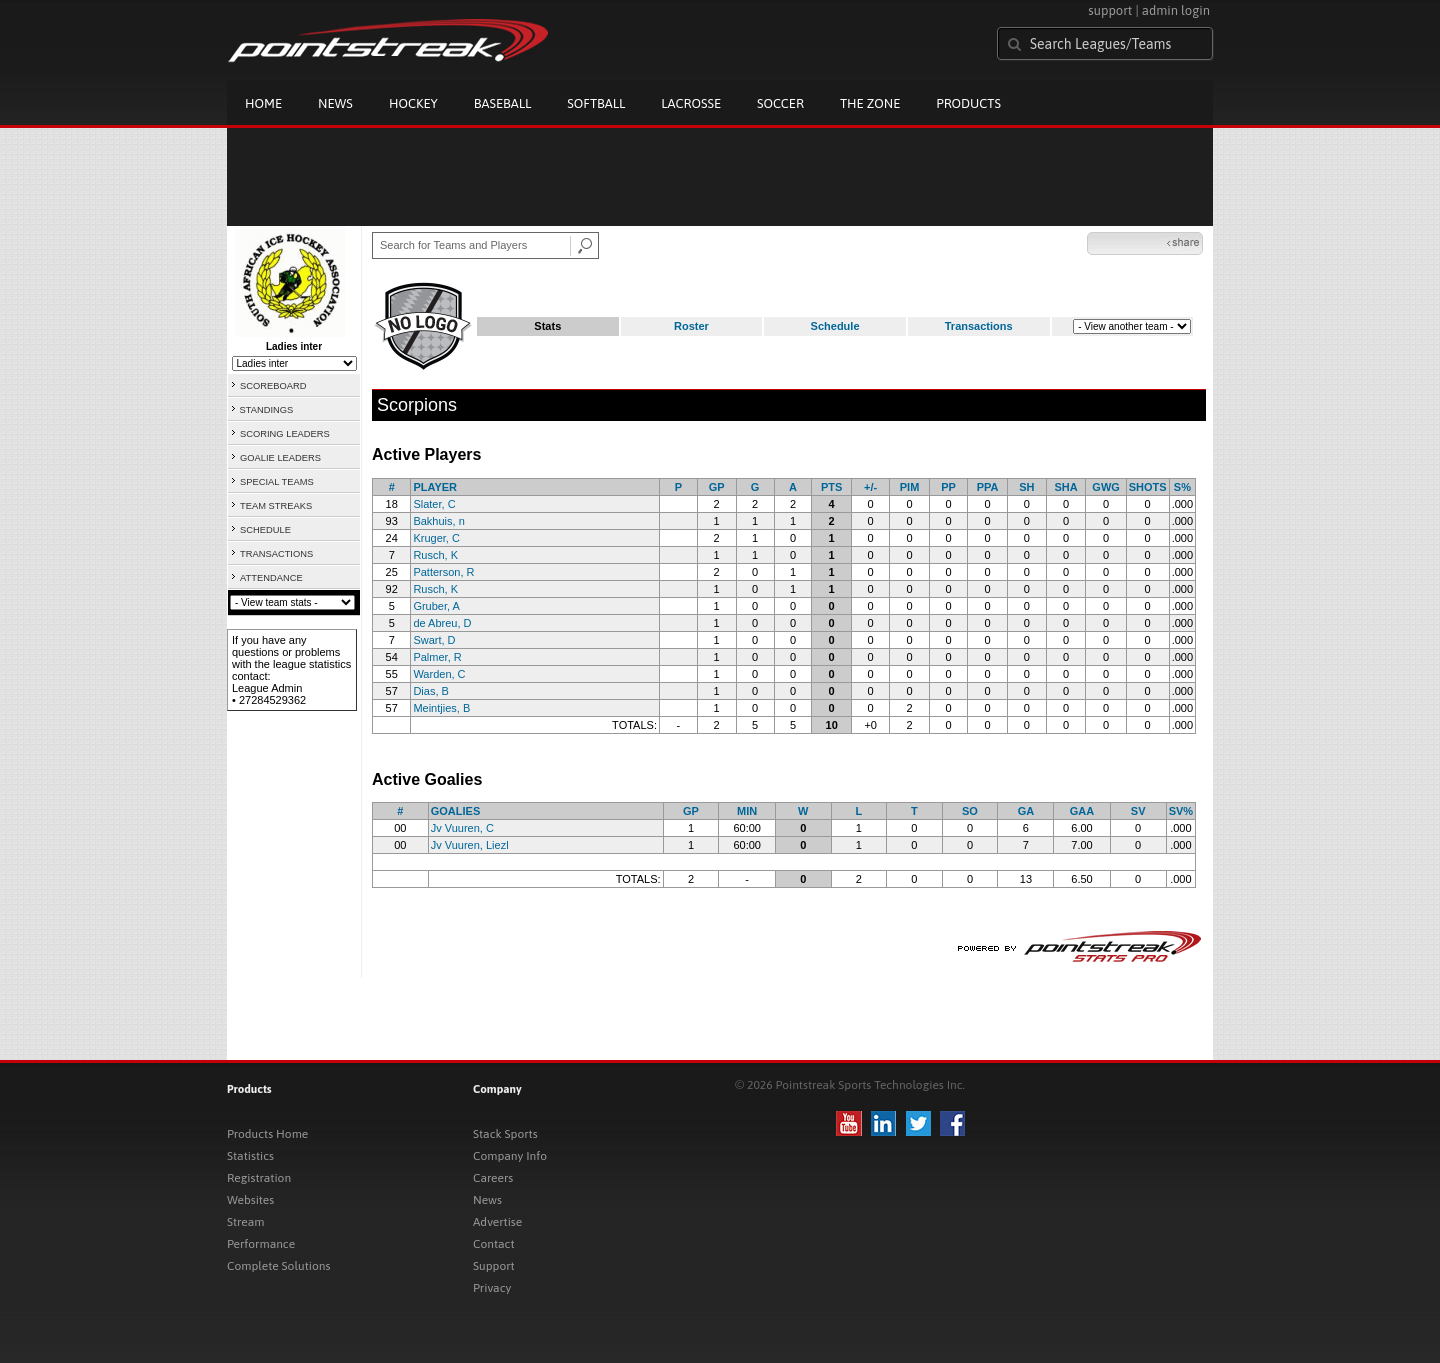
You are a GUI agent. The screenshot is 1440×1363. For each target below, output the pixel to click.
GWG (1106, 487)
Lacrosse (691, 103)
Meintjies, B (441, 708)
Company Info (510, 1156)
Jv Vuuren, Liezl (470, 845)
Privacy (492, 1288)
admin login (1176, 10)
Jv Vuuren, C (462, 828)
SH (1026, 487)
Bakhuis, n (438, 521)
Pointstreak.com (388, 42)
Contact (494, 1244)
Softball (596, 103)
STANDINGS (267, 410)
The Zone (870, 103)
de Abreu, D (442, 623)
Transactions (979, 326)
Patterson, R (443, 572)
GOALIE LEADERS (280, 458)
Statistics (250, 1156)
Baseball (503, 103)
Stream (245, 1222)
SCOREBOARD (273, 386)
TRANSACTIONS (276, 554)
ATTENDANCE (271, 578)
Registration (259, 1178)
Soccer (780, 103)
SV (1138, 811)
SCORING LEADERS (285, 434)
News (335, 103)
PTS (831, 487)
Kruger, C (436, 538)
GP (717, 487)
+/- (870, 487)
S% (1182, 487)
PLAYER (435, 487)
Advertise (497, 1222)
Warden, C (439, 674)
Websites (250, 1200)
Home (263, 103)
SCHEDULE (265, 530)
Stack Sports (505, 1134)
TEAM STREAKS (276, 506)
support (1110, 10)
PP (948, 487)
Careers (493, 1178)
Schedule (835, 326)
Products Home (267, 1134)
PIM (910, 487)
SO (970, 811)
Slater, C (434, 504)
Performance (261, 1244)
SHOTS (1148, 487)
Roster (691, 326)
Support (494, 1266)
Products (968, 103)
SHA (1065, 487)
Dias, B (430, 691)
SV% (1181, 811)
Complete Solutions (278, 1266)
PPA (988, 487)
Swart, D (434, 640)
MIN (747, 811)
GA (1026, 811)
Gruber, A (436, 606)
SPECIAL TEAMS (277, 482)
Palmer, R (437, 657)
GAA (1082, 811)
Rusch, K (435, 555)
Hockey (413, 103)
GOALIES (456, 811)
